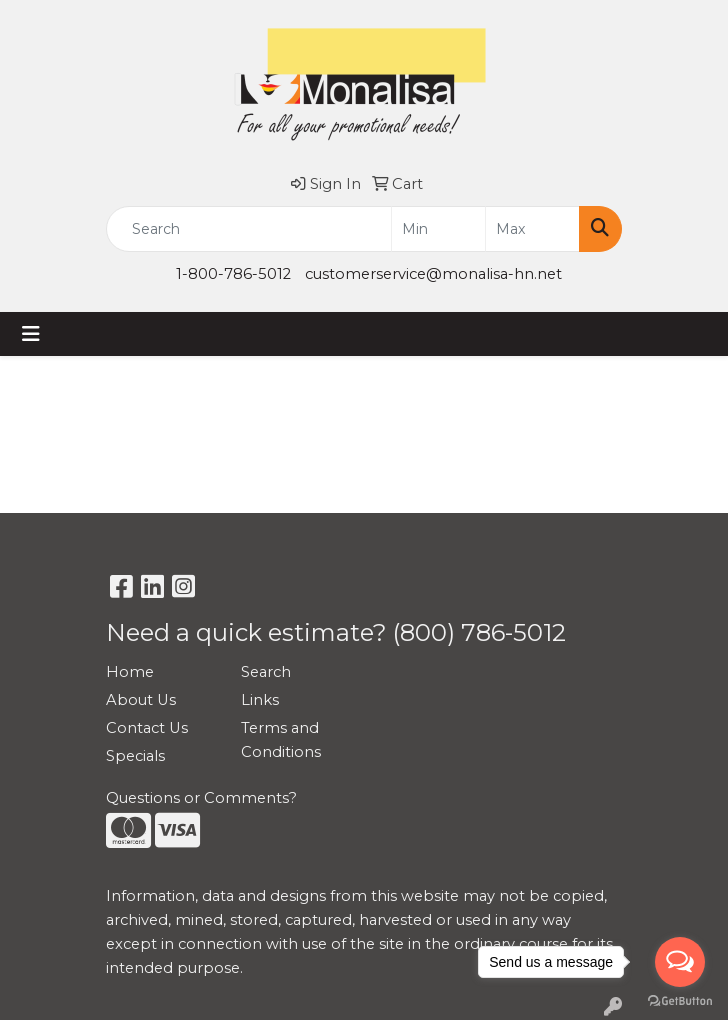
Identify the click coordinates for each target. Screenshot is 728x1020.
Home (130, 672)
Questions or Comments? (201, 798)
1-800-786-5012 (233, 274)
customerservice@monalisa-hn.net (433, 274)
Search (266, 672)
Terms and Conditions (281, 740)
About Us (141, 700)
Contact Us (147, 728)
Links (260, 700)
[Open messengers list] (680, 962)
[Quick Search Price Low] (438, 229)
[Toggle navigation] (31, 334)
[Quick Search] (249, 229)
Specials (135, 756)
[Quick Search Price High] (532, 229)
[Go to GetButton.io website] (680, 1000)
